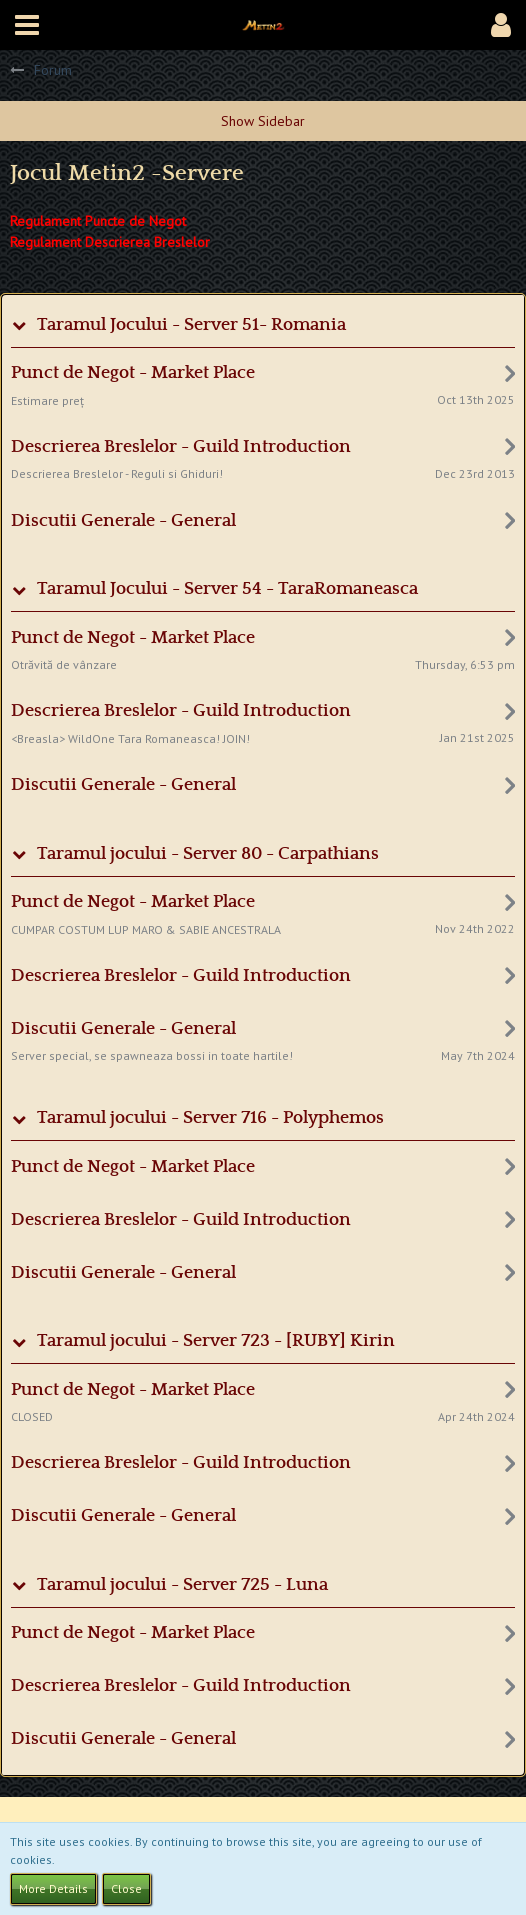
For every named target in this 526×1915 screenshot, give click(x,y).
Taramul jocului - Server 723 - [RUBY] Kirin (216, 1341)
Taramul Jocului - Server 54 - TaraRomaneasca (227, 589)
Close (126, 1888)
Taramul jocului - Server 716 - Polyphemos (210, 1118)
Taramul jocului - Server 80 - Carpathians (208, 854)
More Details (53, 1888)
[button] (27, 25)
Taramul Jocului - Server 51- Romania (191, 325)
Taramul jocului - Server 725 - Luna (182, 1585)
